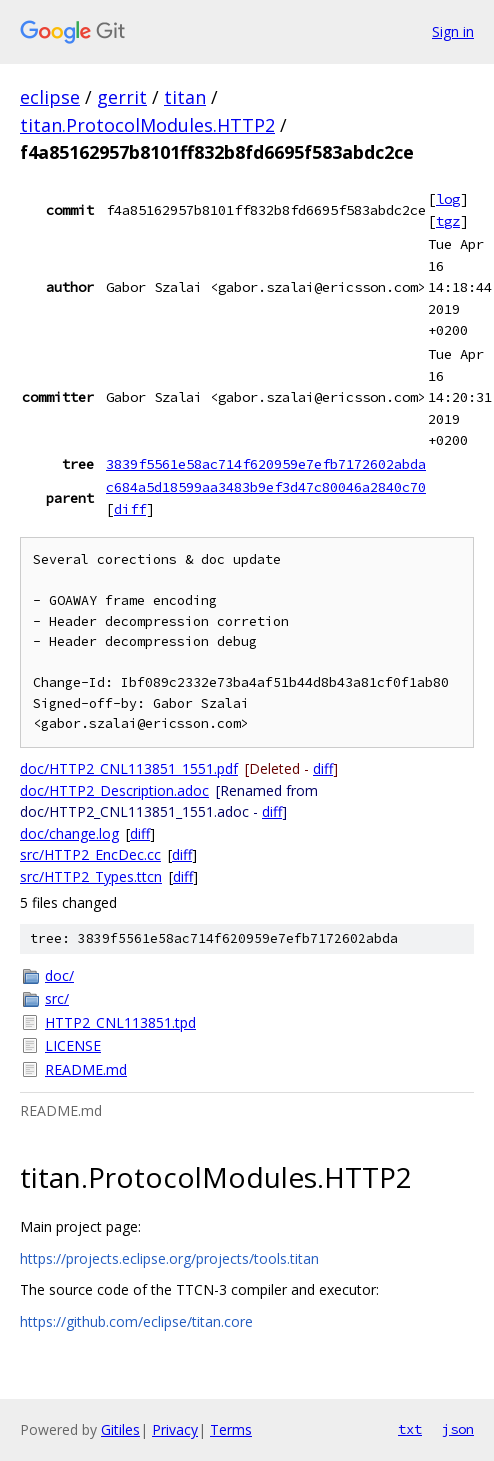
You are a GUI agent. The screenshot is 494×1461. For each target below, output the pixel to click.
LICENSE (73, 1045)
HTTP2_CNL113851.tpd (120, 1022)
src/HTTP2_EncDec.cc (90, 854)
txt (410, 1429)
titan (185, 97)
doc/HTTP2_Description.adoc (114, 790)
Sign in (453, 31)
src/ (57, 998)
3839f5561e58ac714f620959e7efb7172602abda (266, 464)
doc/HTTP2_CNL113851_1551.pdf (129, 768)
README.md (86, 1069)
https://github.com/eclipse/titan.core (136, 1321)
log (448, 199)
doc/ (59, 975)
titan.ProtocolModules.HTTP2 (147, 125)
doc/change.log (69, 833)
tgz (448, 221)
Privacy (175, 1429)
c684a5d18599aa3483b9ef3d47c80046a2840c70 (266, 487)
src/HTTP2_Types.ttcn (91, 876)
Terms (231, 1429)
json (458, 1429)
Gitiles (120, 1429)
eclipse (50, 97)
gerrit (122, 97)
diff (130, 509)
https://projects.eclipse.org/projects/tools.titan (169, 1258)
